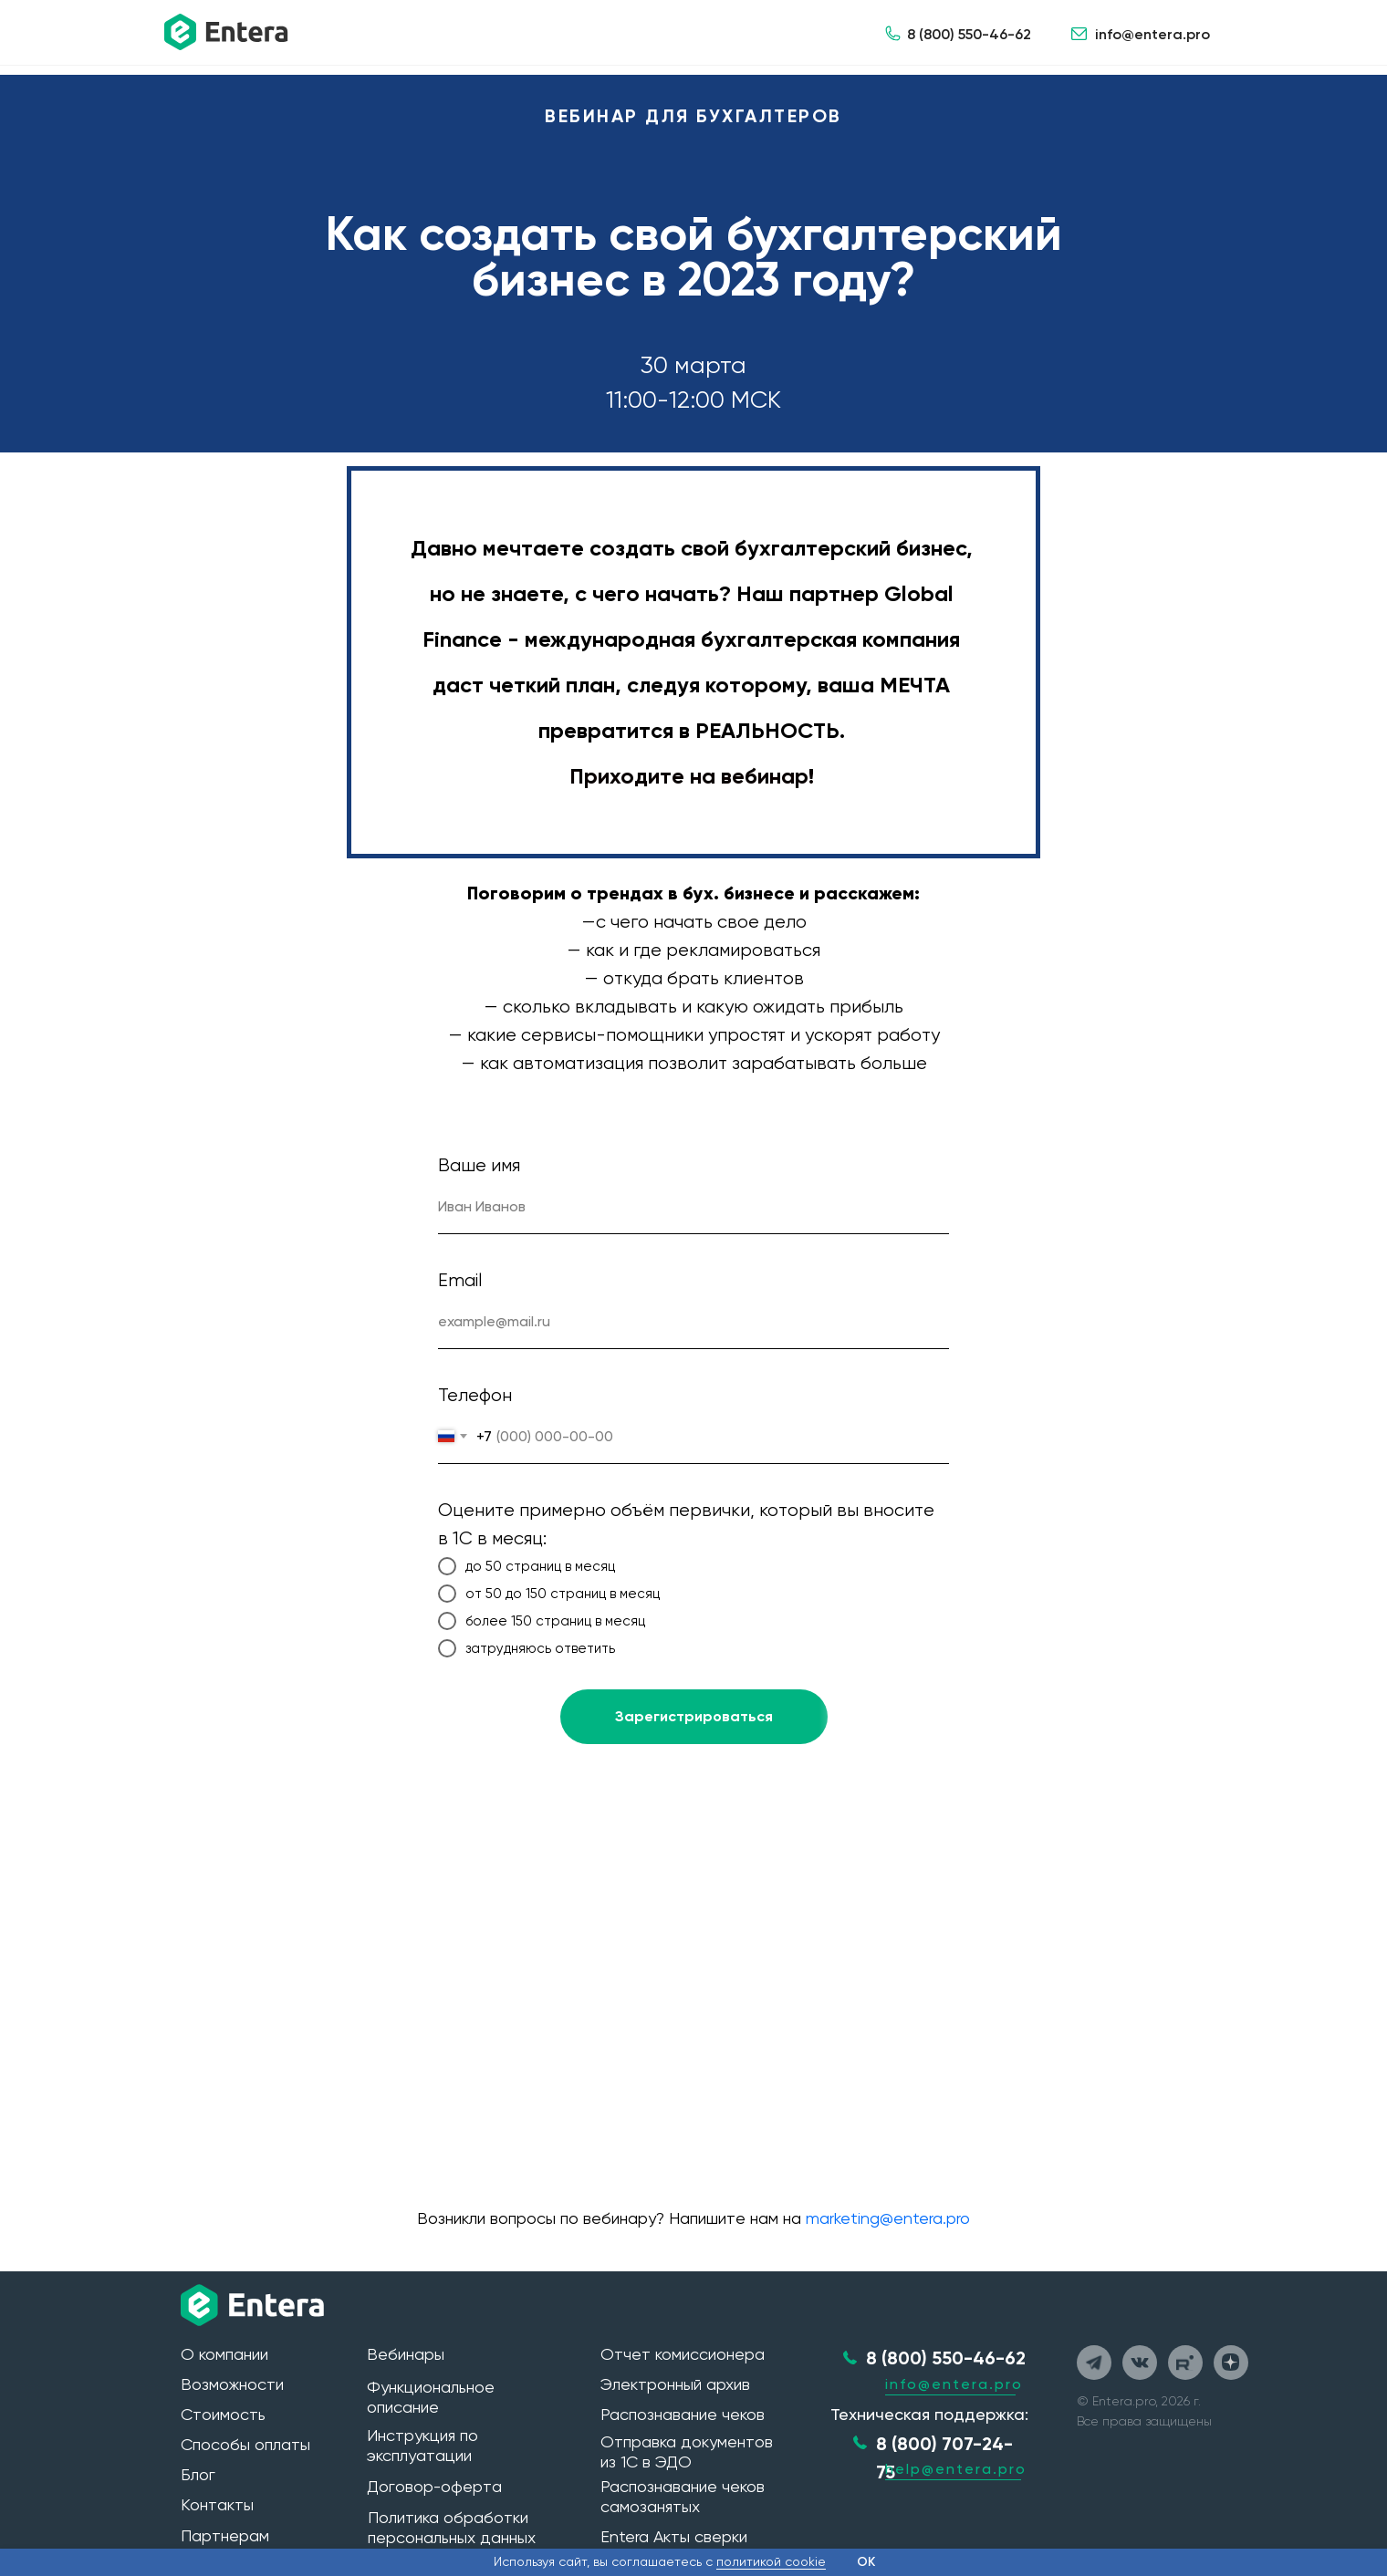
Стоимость (223, 2414)
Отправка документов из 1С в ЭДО (686, 2451)
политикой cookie (771, 2561)
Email (460, 1280)
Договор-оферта (434, 2486)
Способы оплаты (245, 2444)
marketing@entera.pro (888, 2218)
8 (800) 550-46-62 (969, 34)
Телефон (475, 1395)
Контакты (217, 2504)
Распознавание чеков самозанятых (682, 2496)
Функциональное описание (431, 2396)
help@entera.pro (956, 2468)
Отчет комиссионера (682, 2353)
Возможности (232, 2384)
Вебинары (405, 2353)
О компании (224, 2353)
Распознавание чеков (682, 2414)
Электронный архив (675, 2384)
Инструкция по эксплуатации (422, 2445)
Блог (198, 2474)
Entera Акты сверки (673, 2536)
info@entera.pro (1152, 34)
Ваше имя (479, 1165)
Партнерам (225, 2535)
